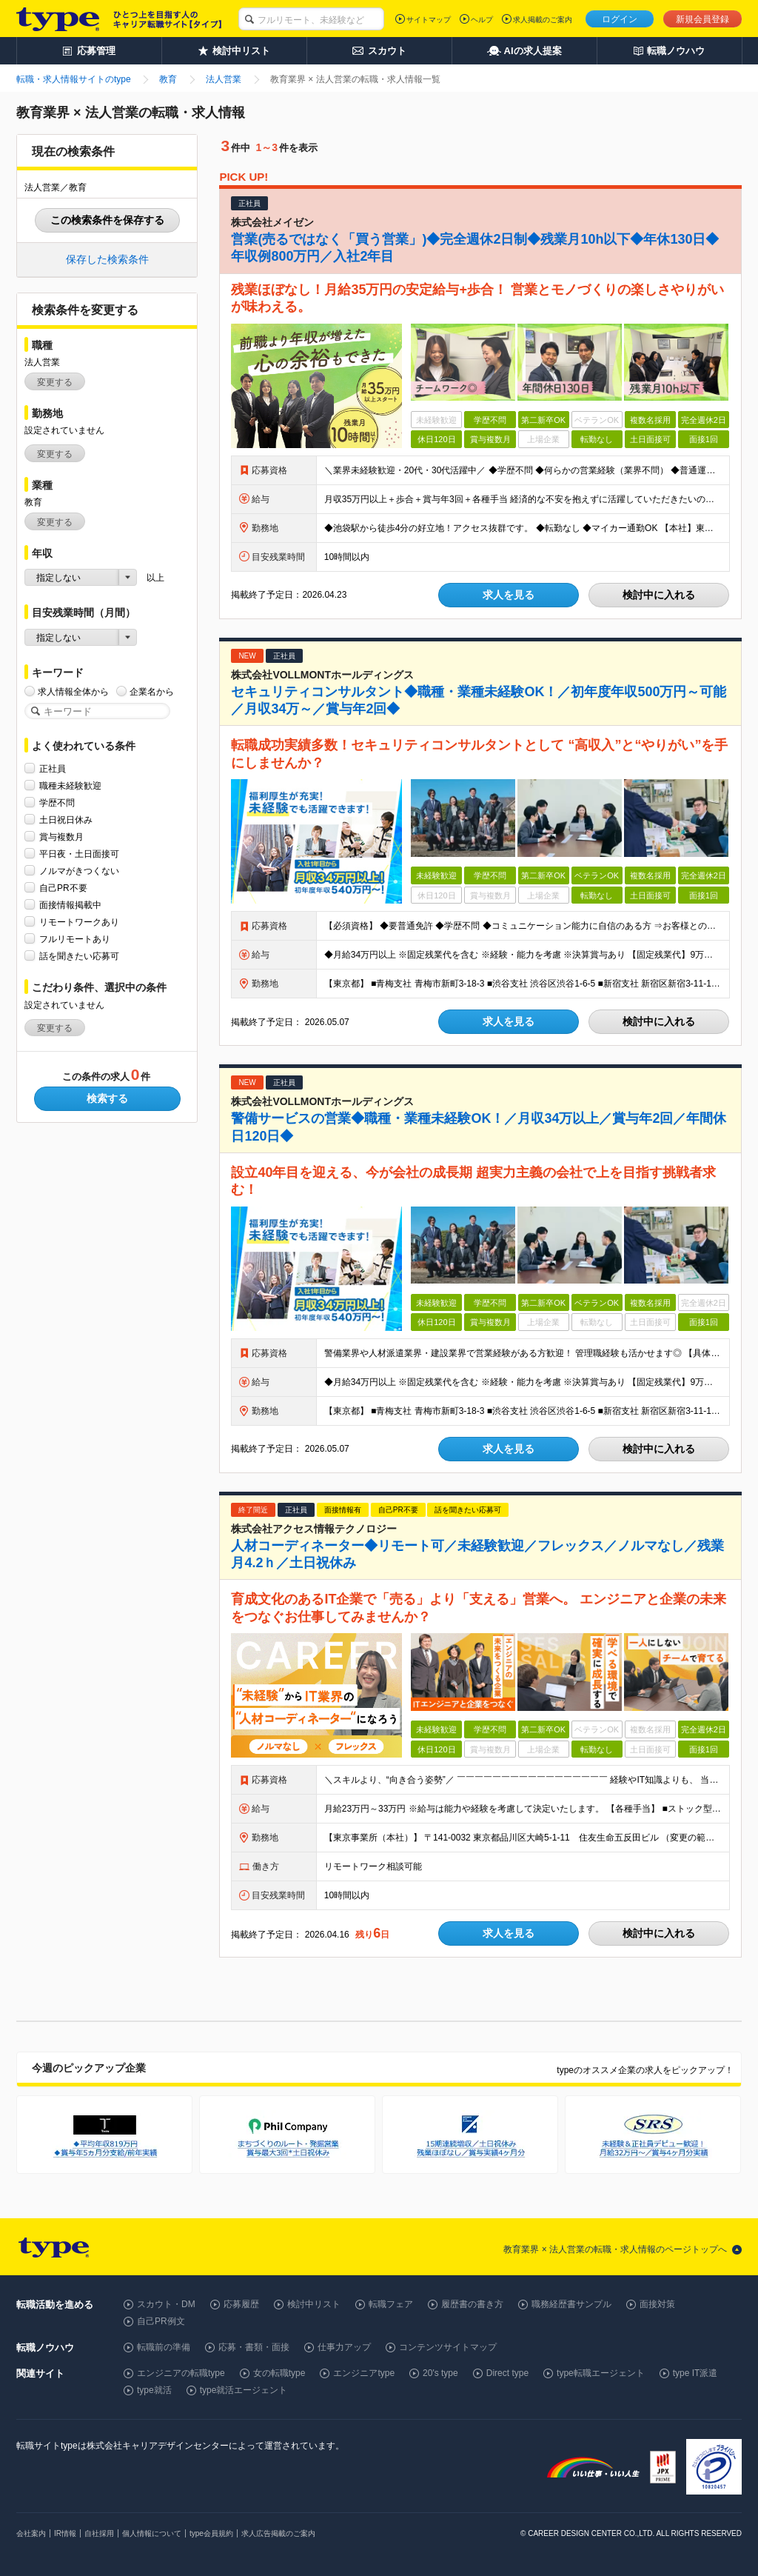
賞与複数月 (61, 836)
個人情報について (151, 2533)
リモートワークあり (79, 921)
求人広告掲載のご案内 (278, 2533)
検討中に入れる (659, 595)
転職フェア (391, 2304)
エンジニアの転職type (181, 2373)
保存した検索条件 (107, 259)
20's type (440, 2373)
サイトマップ (428, 20)
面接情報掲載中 (70, 904)
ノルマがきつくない (79, 870)
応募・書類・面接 (253, 2347)
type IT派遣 (695, 2373)
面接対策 (657, 2304)
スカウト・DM (166, 2304)
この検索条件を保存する (107, 220)
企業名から (152, 691)
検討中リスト (314, 2304)
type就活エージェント (244, 2390)
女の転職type (279, 2373)
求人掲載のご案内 (542, 20)
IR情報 (65, 2533)
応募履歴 (241, 2304)
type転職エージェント (601, 2373)
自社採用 (99, 2533)
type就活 (154, 2390)
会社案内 (31, 2533)
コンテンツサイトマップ (448, 2347)
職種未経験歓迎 (70, 785)
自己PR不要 (63, 887)
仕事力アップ (344, 2347)
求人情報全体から (73, 691)
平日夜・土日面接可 (79, 853)
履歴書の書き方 (472, 2304)
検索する (107, 1098)
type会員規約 (211, 2533)
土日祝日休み (66, 819)
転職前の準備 (163, 2347)
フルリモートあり (74, 938)
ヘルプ (482, 20)
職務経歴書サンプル (571, 2304)
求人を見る (508, 595)
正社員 (52, 768)
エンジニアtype (364, 2373)
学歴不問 (57, 802)
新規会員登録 (702, 19)
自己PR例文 (161, 2321)
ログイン (619, 19)
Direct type (507, 2373)
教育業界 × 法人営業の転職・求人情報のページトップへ (615, 2249)
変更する (55, 382)
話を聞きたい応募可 (79, 955)
